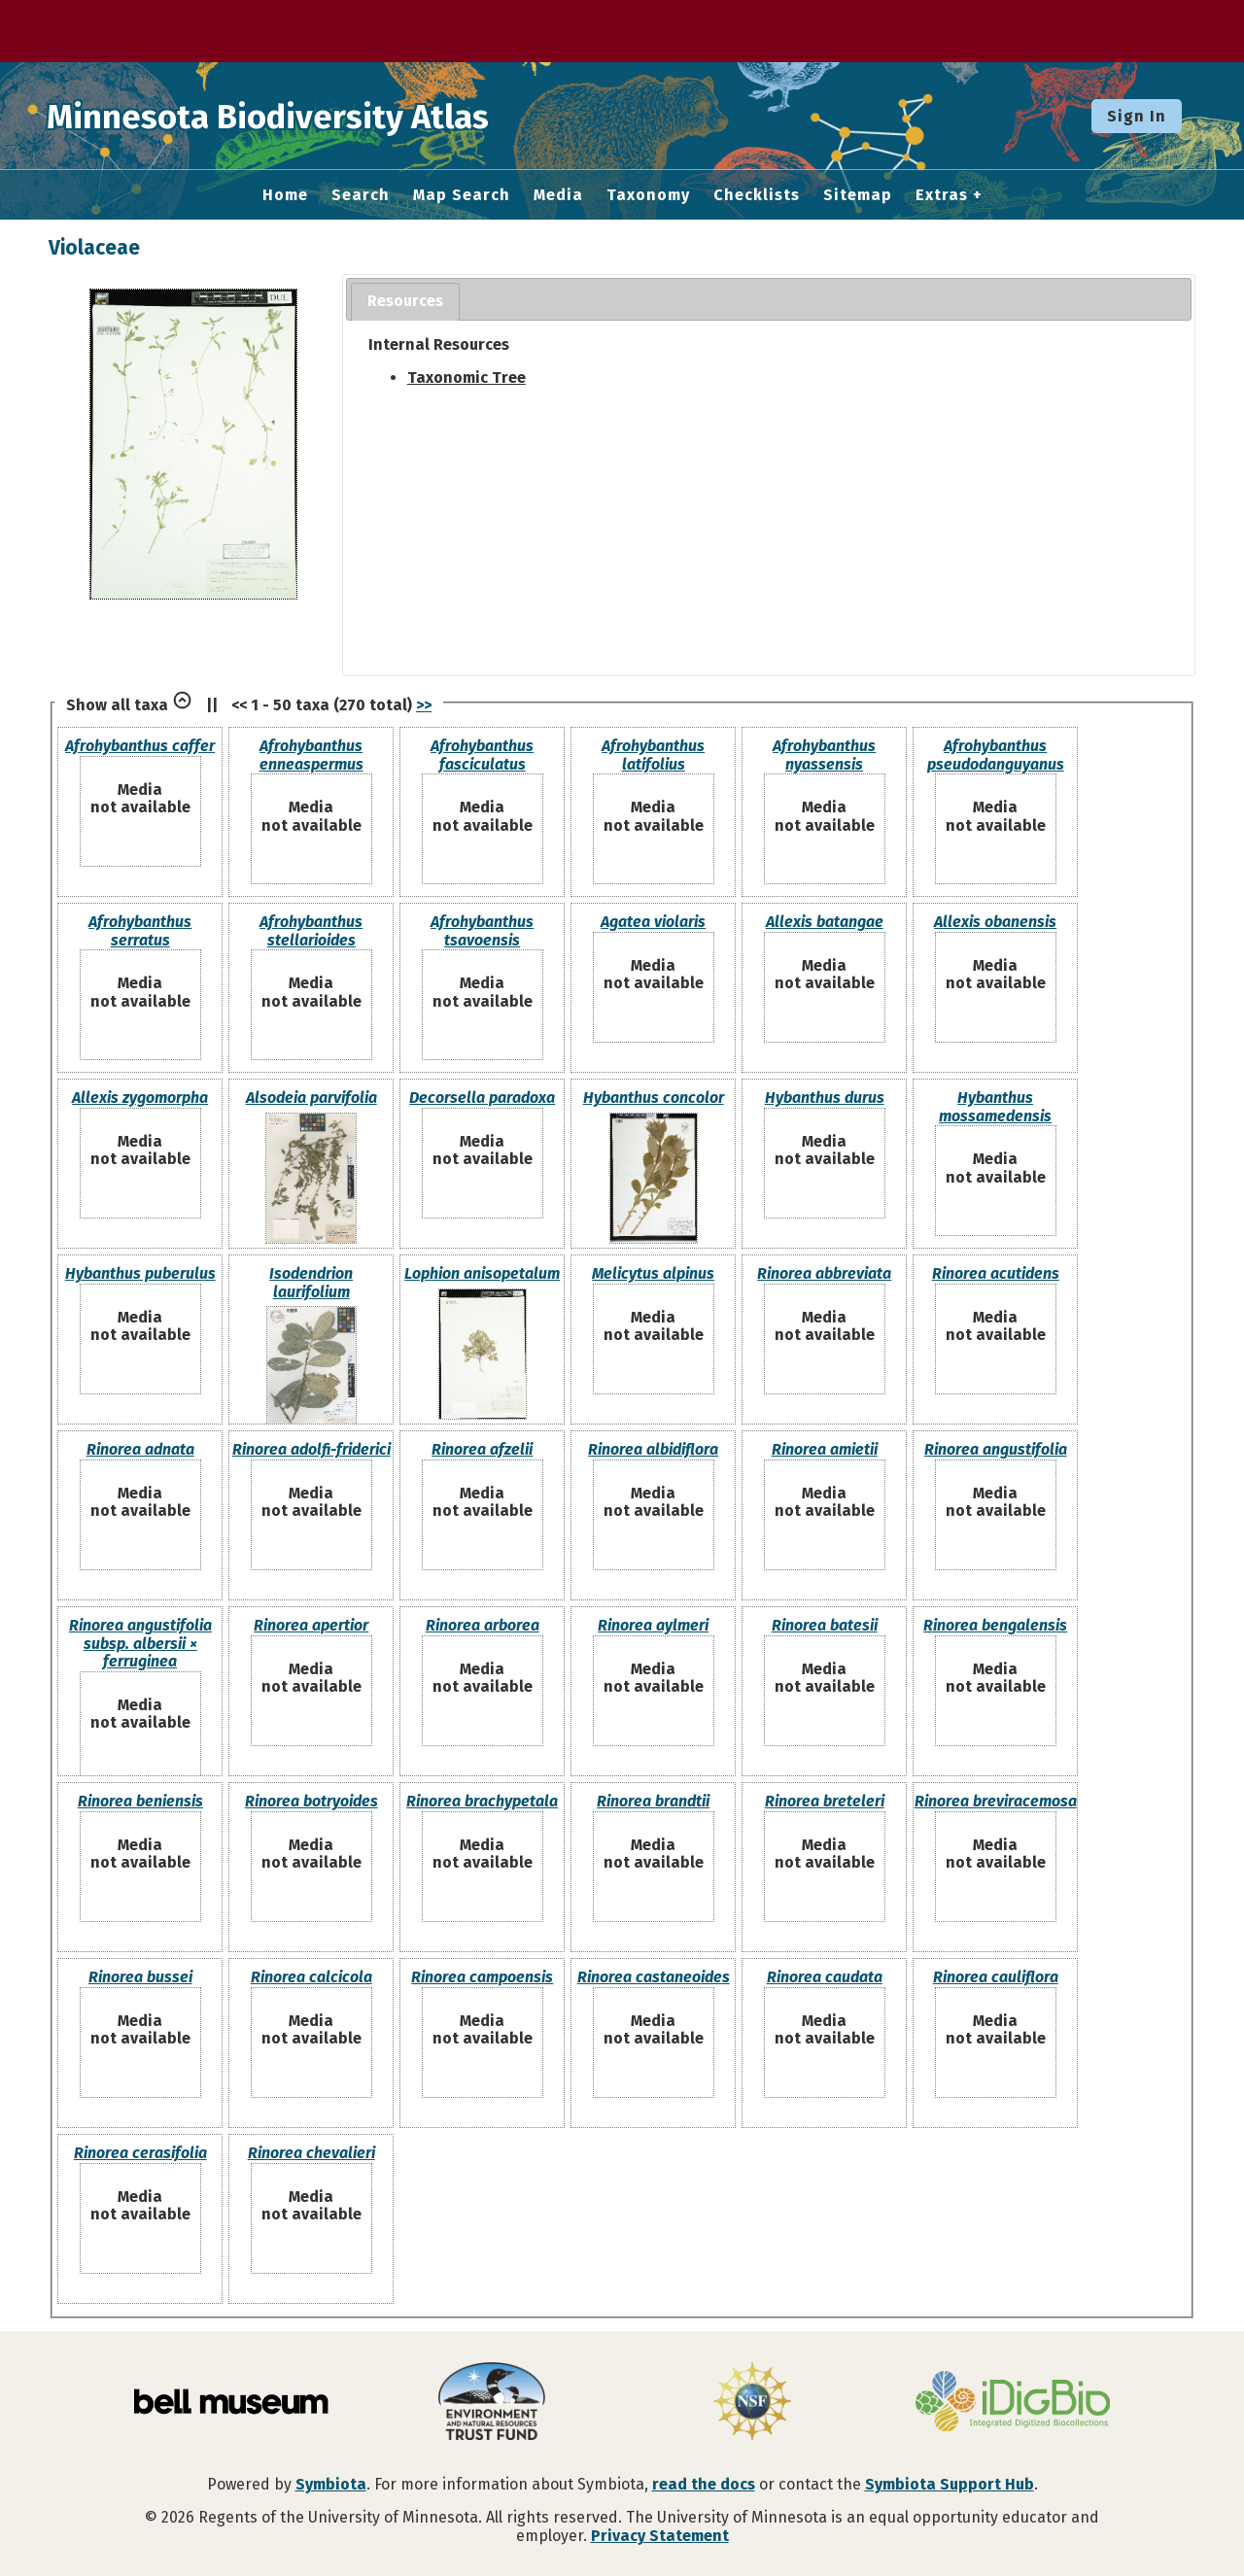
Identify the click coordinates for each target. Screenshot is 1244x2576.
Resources (405, 301)
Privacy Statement (660, 2535)
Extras (942, 195)
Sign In (1136, 116)
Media (558, 195)
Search (360, 195)
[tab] (405, 302)
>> (424, 705)
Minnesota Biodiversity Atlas (302, 115)
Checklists (756, 195)
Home (285, 195)
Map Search (461, 195)
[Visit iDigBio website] (1013, 2403)
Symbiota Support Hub (949, 2484)
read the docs (703, 2484)
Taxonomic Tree (466, 377)
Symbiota (330, 2484)
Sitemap (857, 195)
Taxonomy (648, 195)
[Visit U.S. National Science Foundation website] (752, 2403)
